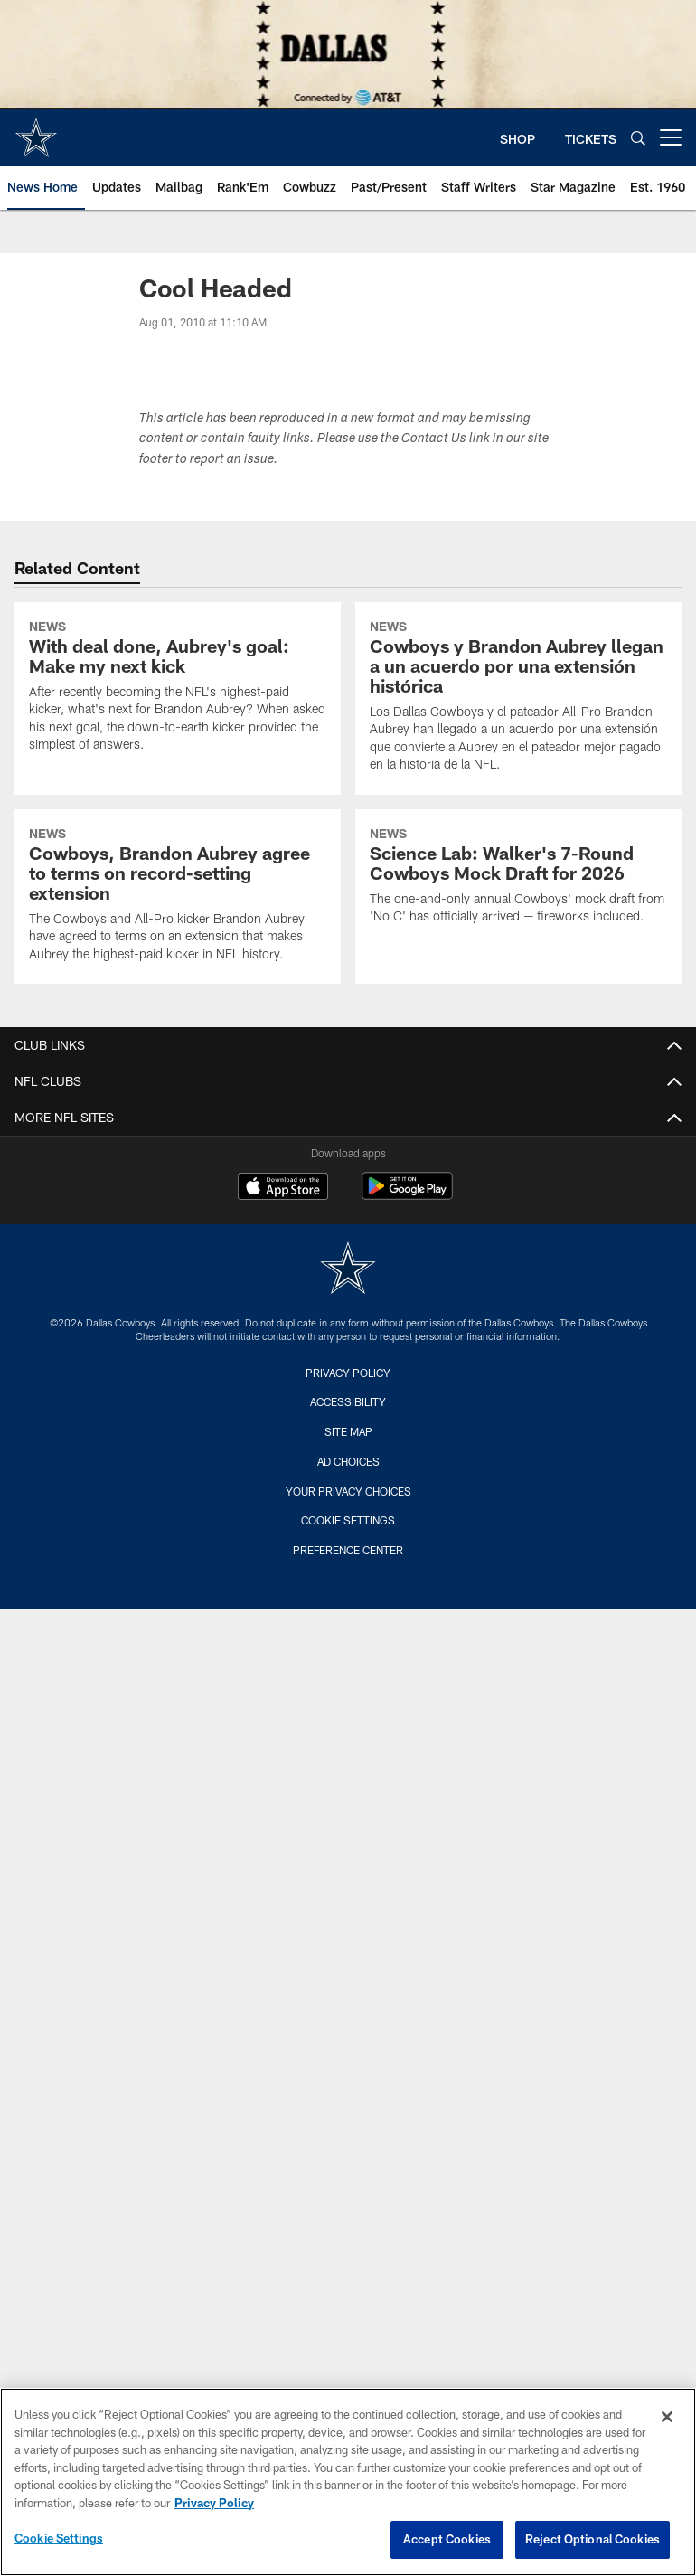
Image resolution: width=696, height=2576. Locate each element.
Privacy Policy (348, 1372)
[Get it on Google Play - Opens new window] (407, 1195)
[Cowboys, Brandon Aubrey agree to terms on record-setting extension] (177, 896)
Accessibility (348, 1401)
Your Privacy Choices (348, 1491)
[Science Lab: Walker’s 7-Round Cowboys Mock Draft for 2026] (518, 878)
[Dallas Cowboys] (348, 1270)
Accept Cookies (447, 2539)
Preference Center (348, 1549)
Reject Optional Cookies (592, 2539)
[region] (348, 2482)
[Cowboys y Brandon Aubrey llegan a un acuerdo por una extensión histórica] (518, 698)
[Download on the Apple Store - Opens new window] (283, 1188)
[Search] (638, 138)
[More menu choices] (671, 137)
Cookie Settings (348, 1520)
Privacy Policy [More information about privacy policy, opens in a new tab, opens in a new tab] (214, 2503)
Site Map (348, 1431)
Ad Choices (348, 1461)
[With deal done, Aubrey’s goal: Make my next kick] (177, 688)
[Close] (667, 2417)
